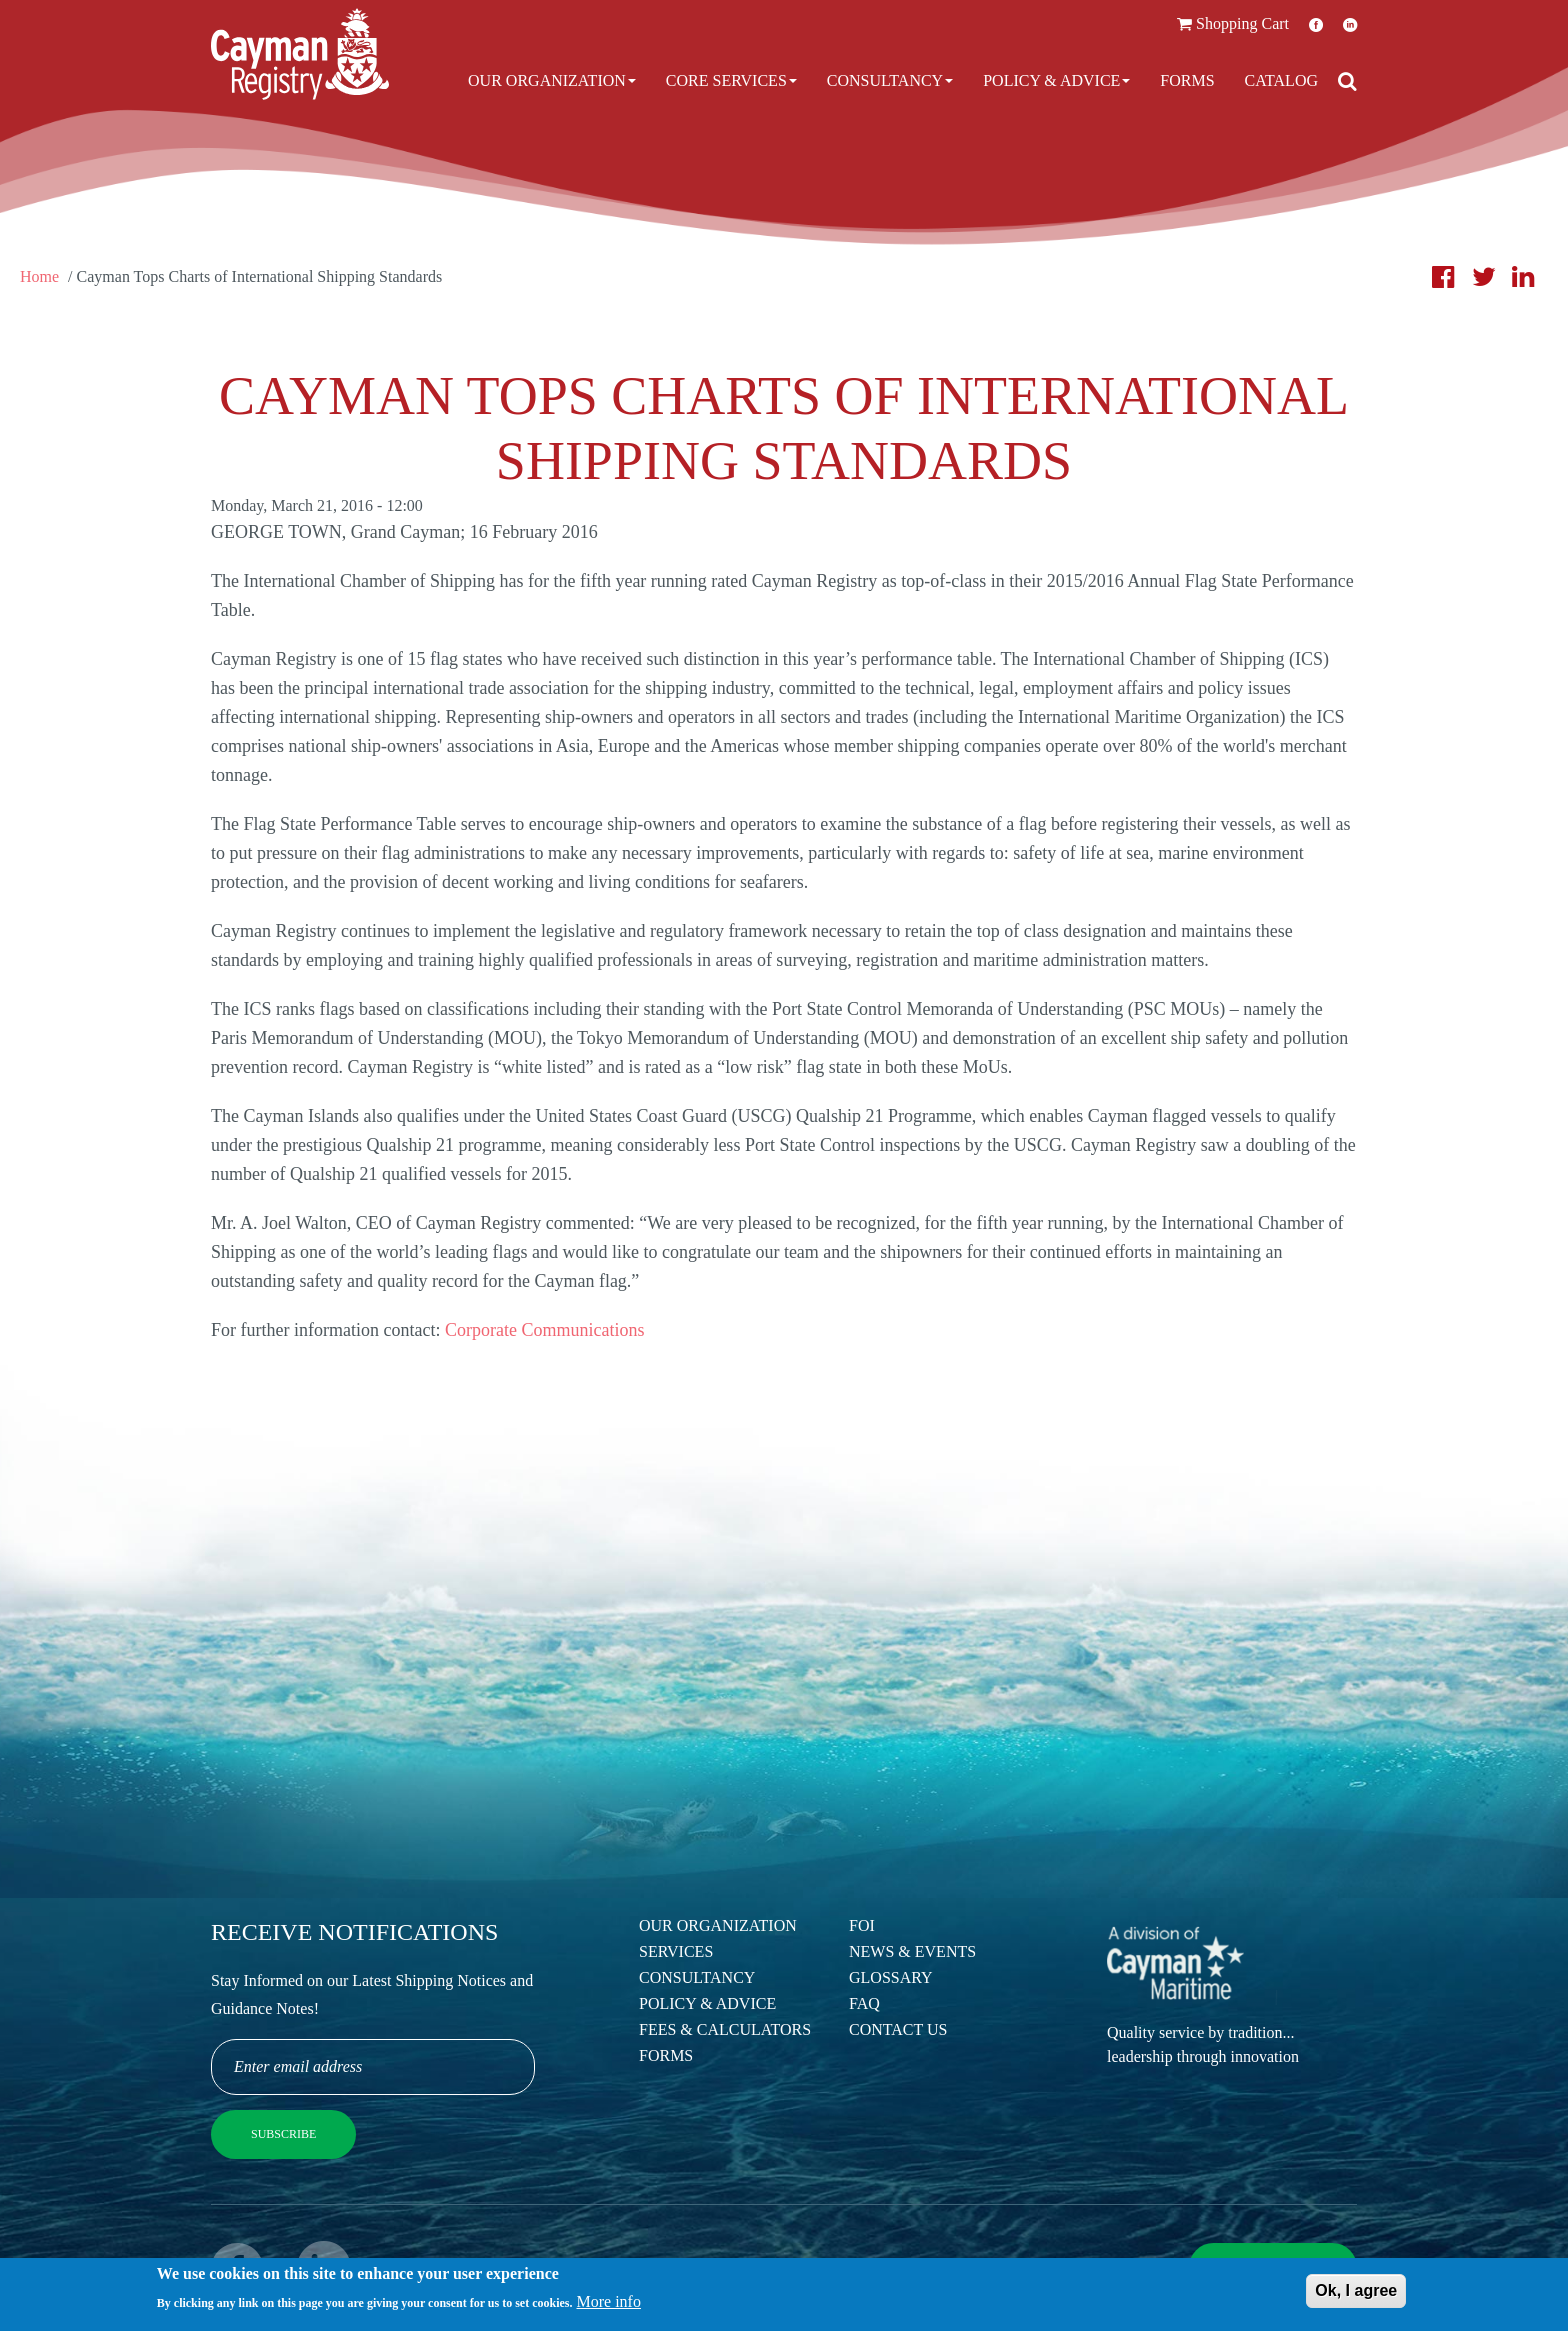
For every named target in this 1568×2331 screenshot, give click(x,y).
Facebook (1316, 24)
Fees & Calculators (725, 2029)
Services (676, 1951)
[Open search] (1347, 81)
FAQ (864, 2003)
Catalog (1281, 80)
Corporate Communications (544, 1330)
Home (39, 276)
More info (609, 2306)
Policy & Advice (1056, 80)
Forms (1187, 80)
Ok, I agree (1356, 2294)
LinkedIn (1350, 24)
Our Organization (552, 80)
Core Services (731, 80)
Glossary (891, 1977)
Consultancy (890, 80)
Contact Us (898, 2029)
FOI (862, 1925)
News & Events (912, 1951)
